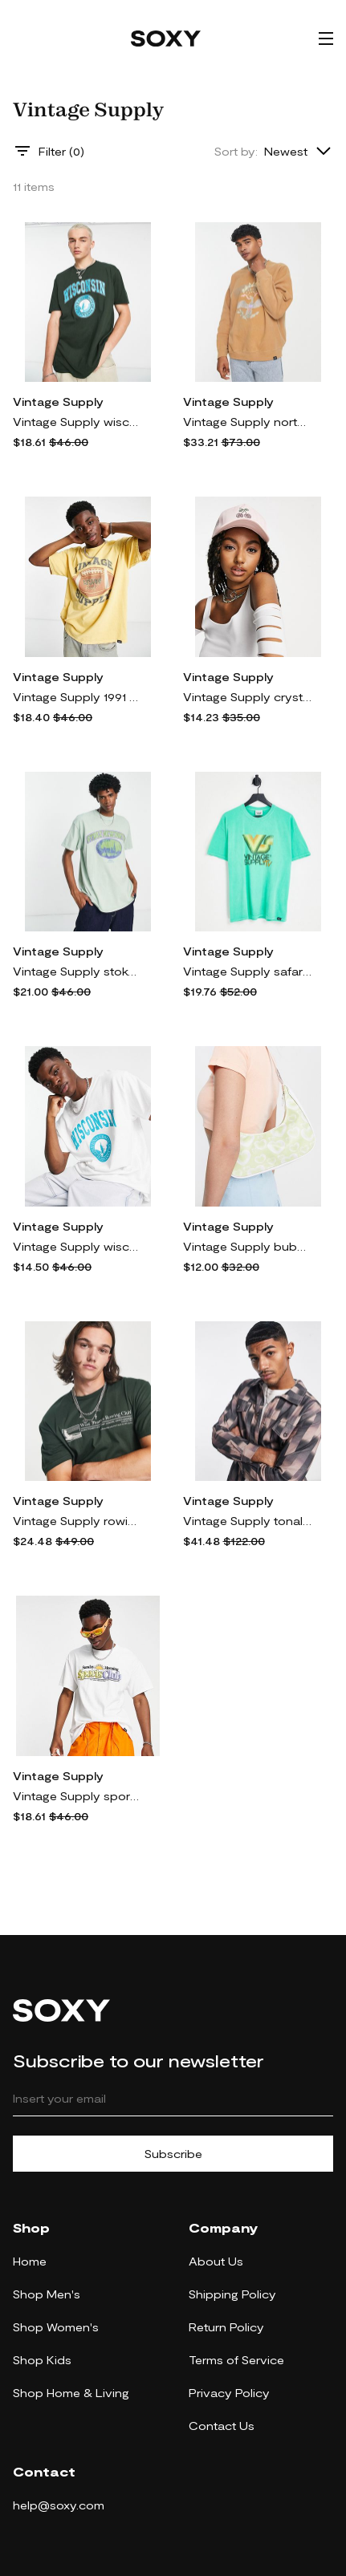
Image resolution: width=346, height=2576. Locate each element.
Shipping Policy (232, 2294)
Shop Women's (56, 2327)
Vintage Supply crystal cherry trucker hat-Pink (247, 697)
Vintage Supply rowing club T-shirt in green (77, 1520)
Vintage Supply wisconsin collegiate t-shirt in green (77, 421)
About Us (216, 2261)
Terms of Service (236, 2360)
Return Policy (226, 2327)
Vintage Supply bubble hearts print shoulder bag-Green (247, 1246)
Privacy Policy (229, 2393)
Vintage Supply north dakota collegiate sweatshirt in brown (247, 421)
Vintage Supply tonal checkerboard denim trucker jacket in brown (247, 1520)
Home (30, 2261)
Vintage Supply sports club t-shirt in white (77, 1796)
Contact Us (221, 2425)
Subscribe (173, 2153)
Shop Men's (46, 2294)
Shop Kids (42, 2360)
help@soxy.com (58, 2505)
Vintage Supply (58, 401)
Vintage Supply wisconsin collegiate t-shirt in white (77, 1246)
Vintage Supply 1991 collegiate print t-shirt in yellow (77, 697)
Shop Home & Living (71, 2393)
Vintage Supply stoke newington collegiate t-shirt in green (77, 971)
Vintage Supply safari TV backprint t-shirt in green (247, 971)
